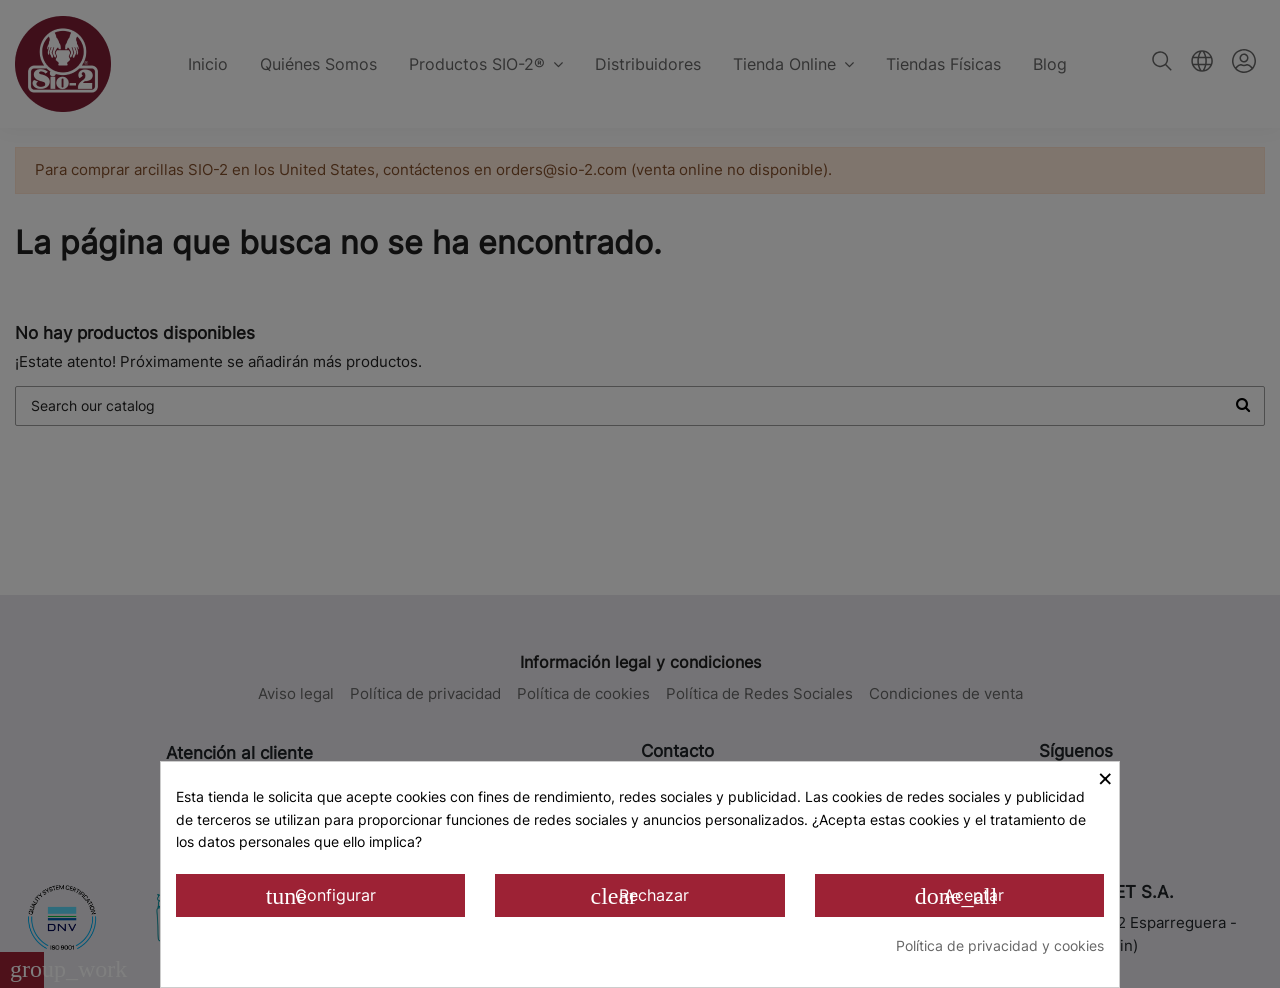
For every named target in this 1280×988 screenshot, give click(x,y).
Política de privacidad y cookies (1000, 945)
